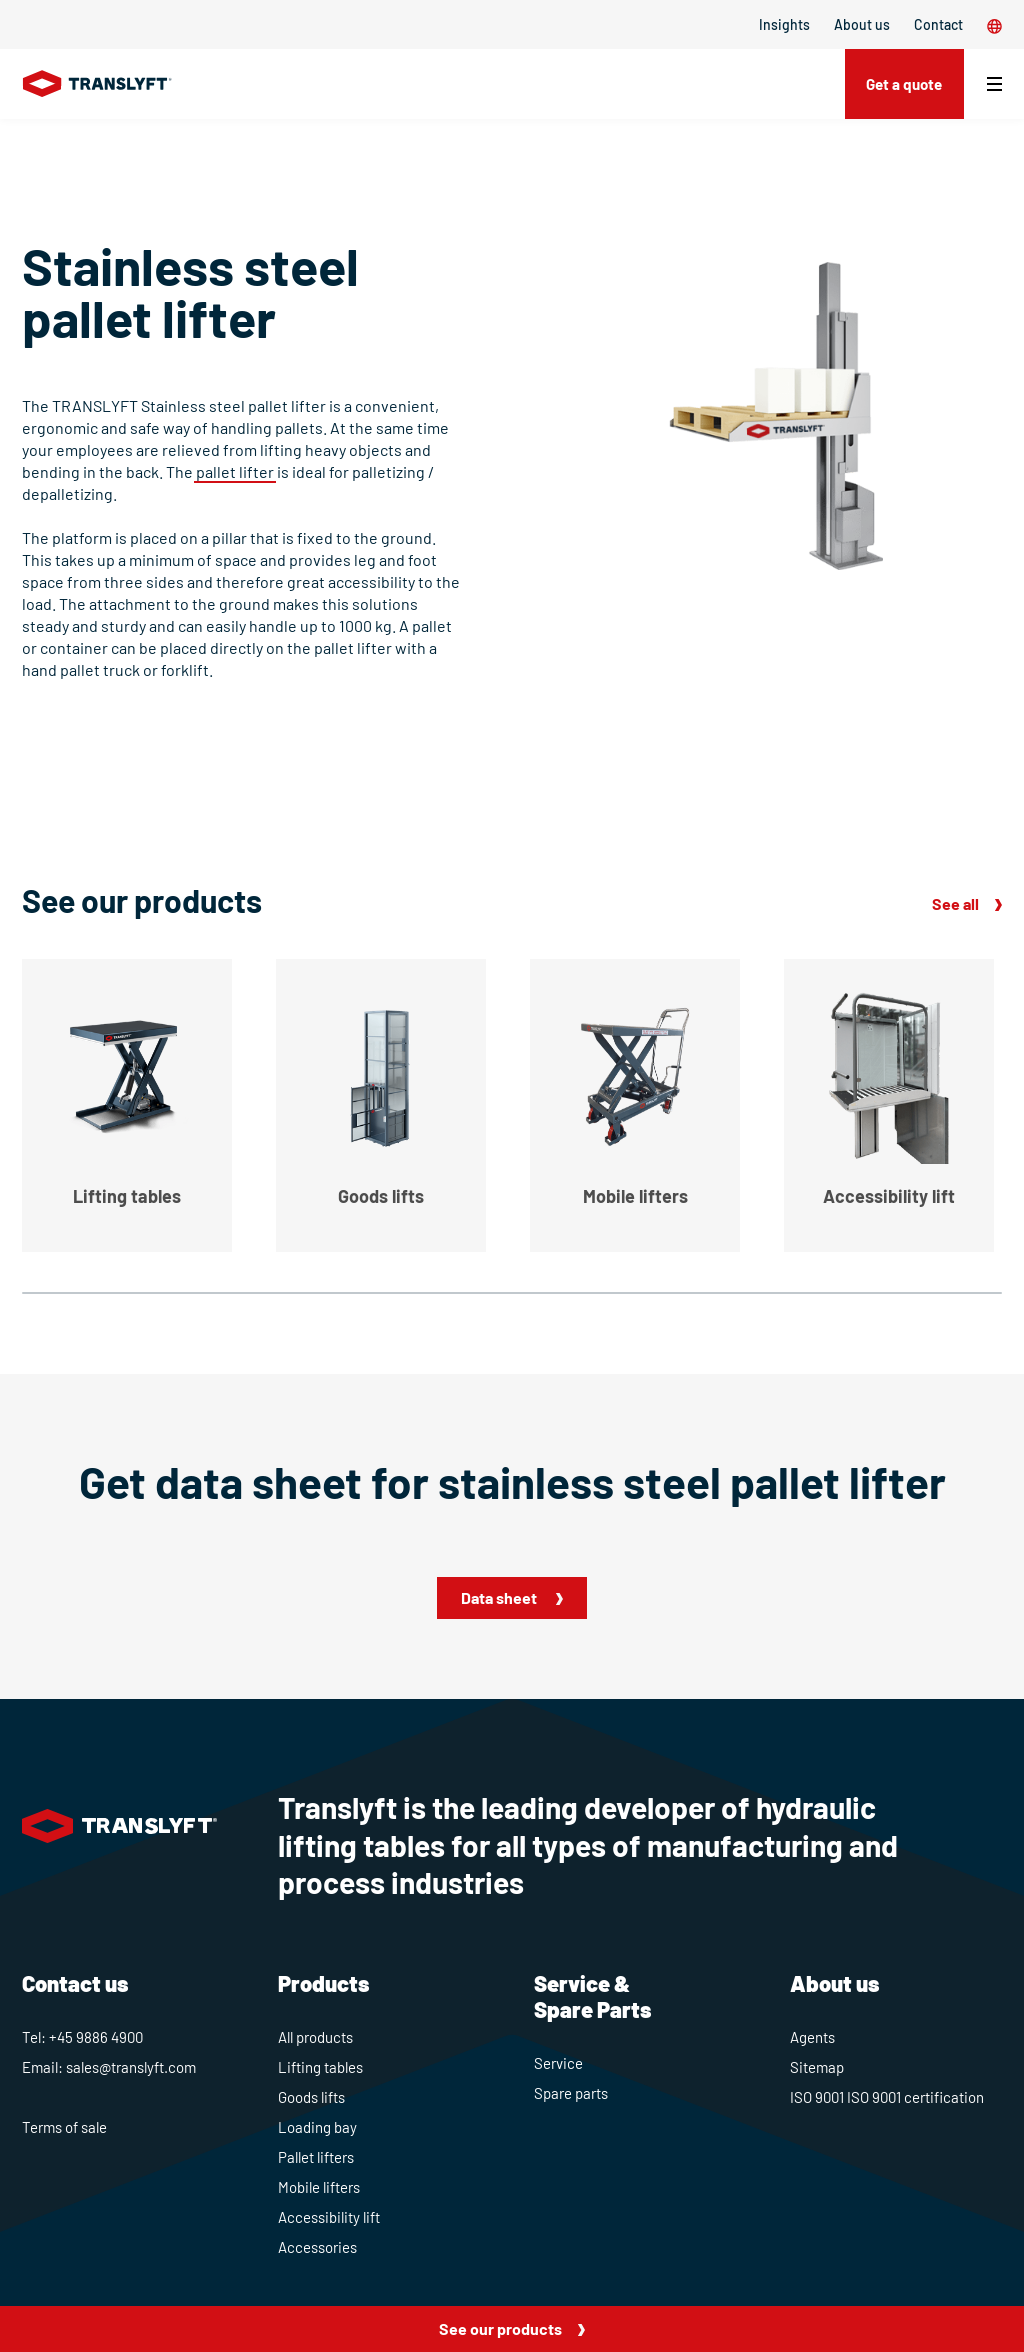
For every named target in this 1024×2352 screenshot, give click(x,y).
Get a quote (899, 83)
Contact (938, 24)
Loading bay (317, 2127)
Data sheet (500, 1597)
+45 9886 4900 (96, 2037)
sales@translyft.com (131, 2067)
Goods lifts (311, 2097)
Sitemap (817, 2067)
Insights (784, 24)
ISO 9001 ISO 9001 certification (887, 2097)
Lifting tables (320, 2067)
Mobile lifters (319, 2187)
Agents (812, 2037)
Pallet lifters (316, 2157)
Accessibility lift (329, 2217)
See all (955, 903)
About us (862, 24)
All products (315, 2037)
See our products (500, 2328)
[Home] (97, 84)
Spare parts (571, 2093)
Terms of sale (64, 2127)
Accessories (317, 2247)
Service (558, 2063)
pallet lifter (235, 471)
